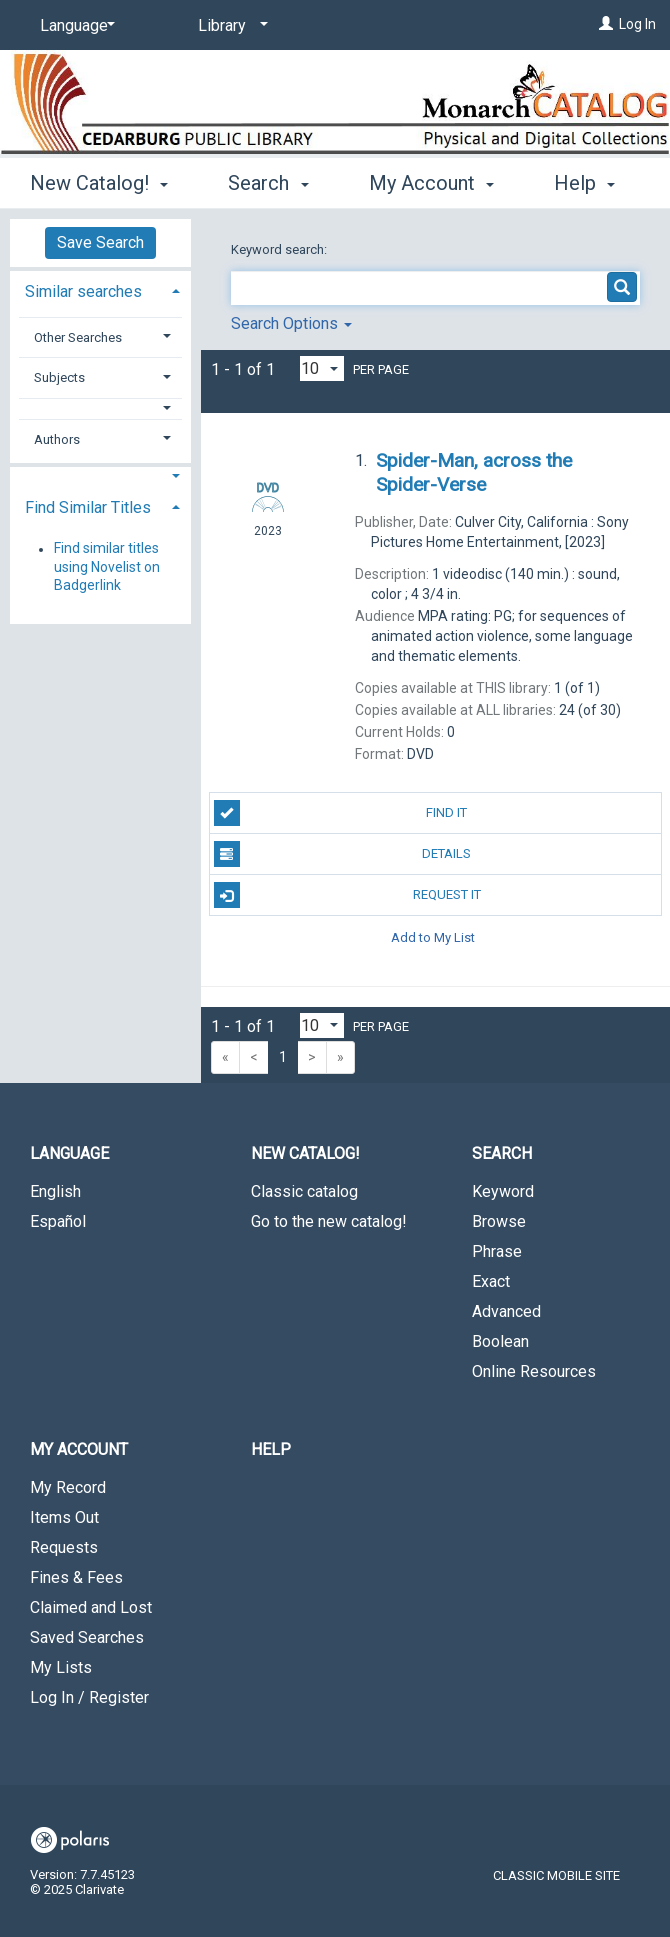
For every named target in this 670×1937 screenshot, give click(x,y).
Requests (64, 1547)
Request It (347, 895)
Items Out (64, 1517)
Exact (491, 1281)
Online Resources (534, 1371)
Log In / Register (89, 1697)
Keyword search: (280, 249)
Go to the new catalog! (329, 1221)
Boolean (500, 1341)
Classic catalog (304, 1191)
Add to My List (433, 936)
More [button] (408, 183)
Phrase (497, 1251)
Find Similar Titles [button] (88, 507)
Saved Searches (87, 1637)
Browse (499, 1221)
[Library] (229, 26)
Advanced (506, 1311)
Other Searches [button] (78, 337)
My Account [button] (79, 1449)
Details (343, 854)
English (55, 1191)
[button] (101, 408)
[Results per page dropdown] (322, 368)
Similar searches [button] (83, 291)
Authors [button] (57, 439)
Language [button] (69, 1153)
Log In (637, 24)
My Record (68, 1487)
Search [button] (268, 180)
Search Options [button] (291, 323)
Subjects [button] (59, 377)
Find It (341, 813)
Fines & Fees (76, 1577)
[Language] (74, 26)
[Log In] (606, 24)
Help (271, 1449)
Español (58, 1221)
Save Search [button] (100, 242)
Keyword (503, 1191)
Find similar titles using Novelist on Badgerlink (107, 567)
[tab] (100, 289)
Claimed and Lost (91, 1607)
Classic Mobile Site (556, 1875)
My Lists (61, 1667)
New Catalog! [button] (99, 180)
